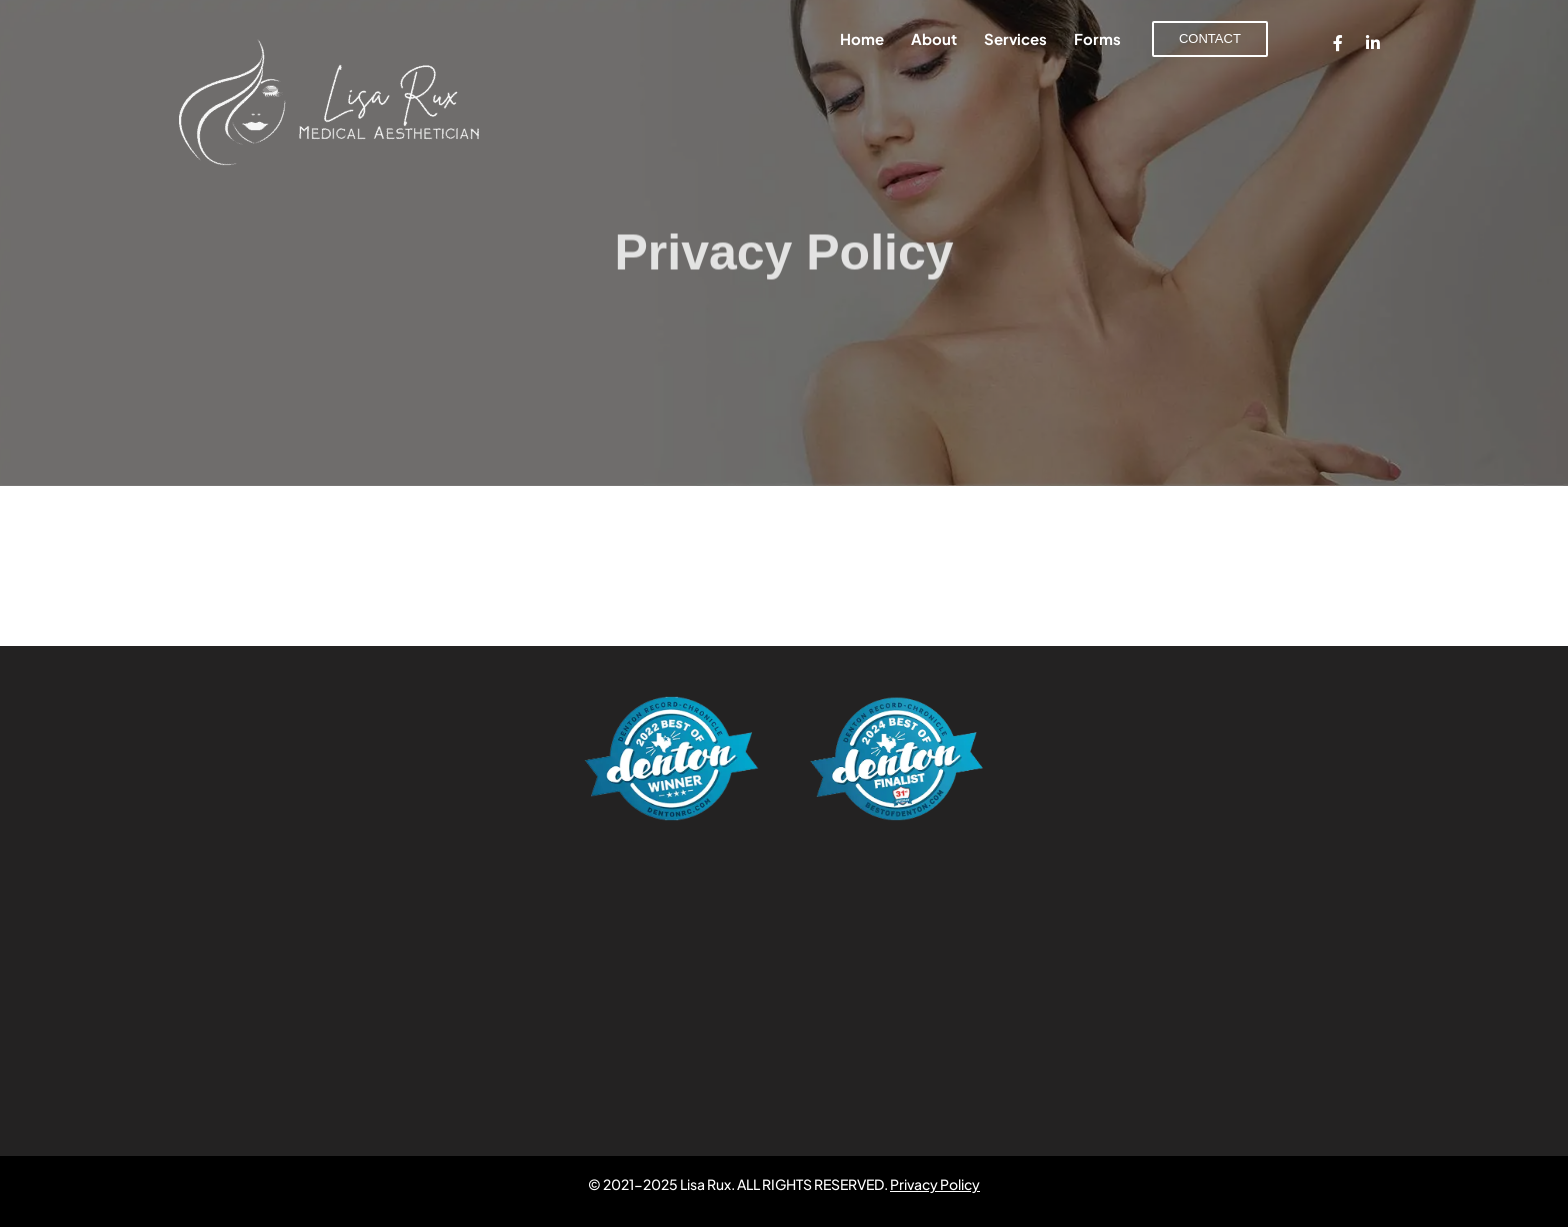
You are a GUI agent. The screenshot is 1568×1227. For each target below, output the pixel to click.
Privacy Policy (935, 1184)
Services (1015, 38)
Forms (1097, 38)
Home (862, 38)
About (934, 38)
